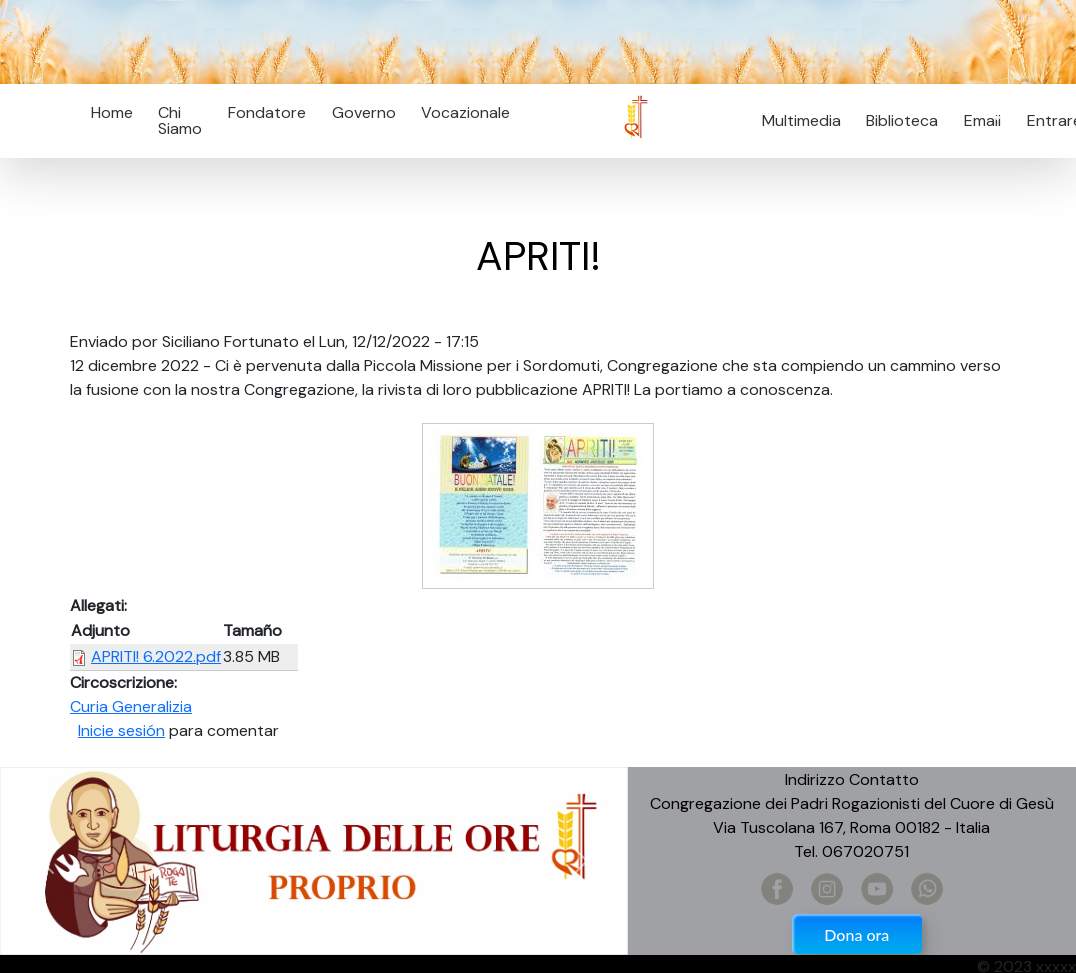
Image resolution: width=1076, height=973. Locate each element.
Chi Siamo (180, 120)
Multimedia (801, 120)
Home (112, 112)
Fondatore (267, 112)
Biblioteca (902, 120)
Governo (364, 112)
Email (976, 120)
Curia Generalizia (131, 706)
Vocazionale (465, 112)
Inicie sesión (121, 730)
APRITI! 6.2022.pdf (156, 656)
